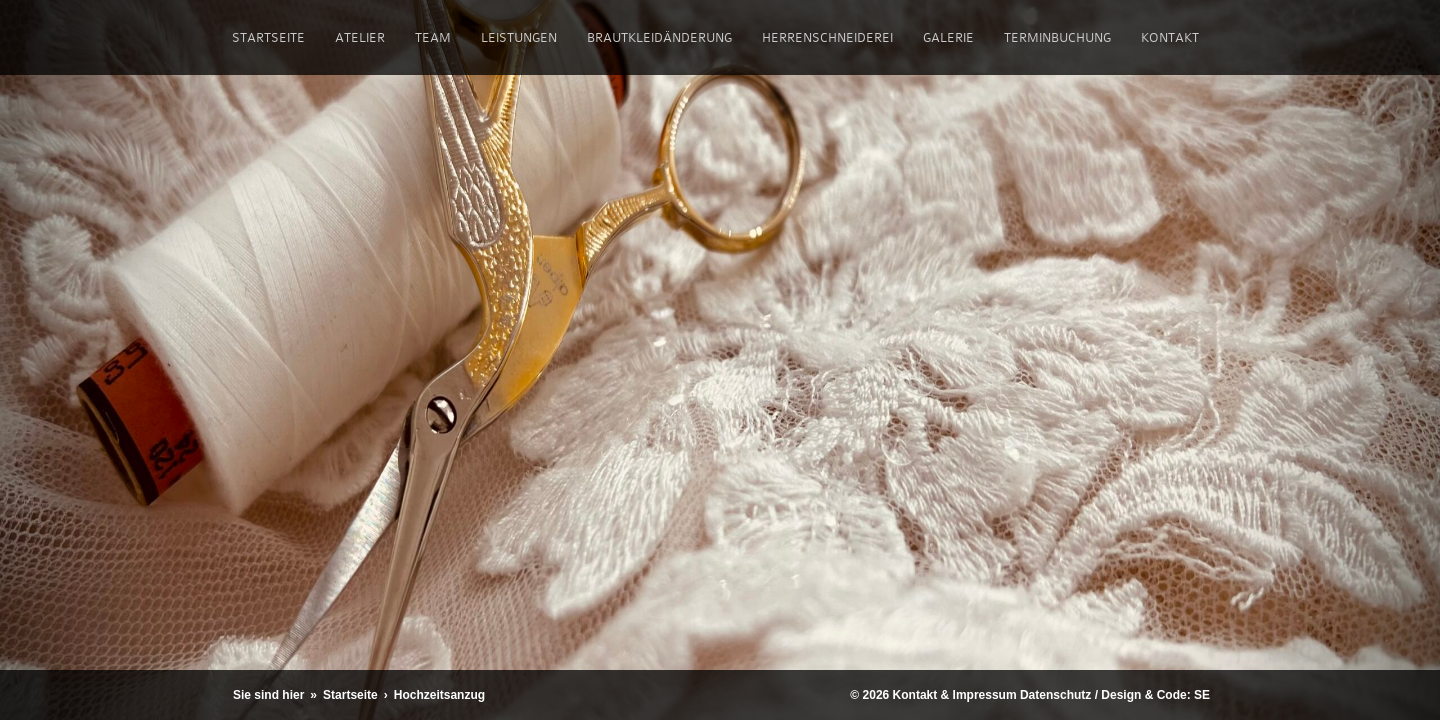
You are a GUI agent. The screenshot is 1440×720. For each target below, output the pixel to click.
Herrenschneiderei (827, 37)
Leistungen (519, 37)
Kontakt (1170, 37)
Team (433, 37)
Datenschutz (1055, 695)
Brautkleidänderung (659, 37)
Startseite (268, 37)
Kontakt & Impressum (955, 695)
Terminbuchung (1057, 37)
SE (1202, 695)
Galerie (948, 37)
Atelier (360, 37)
